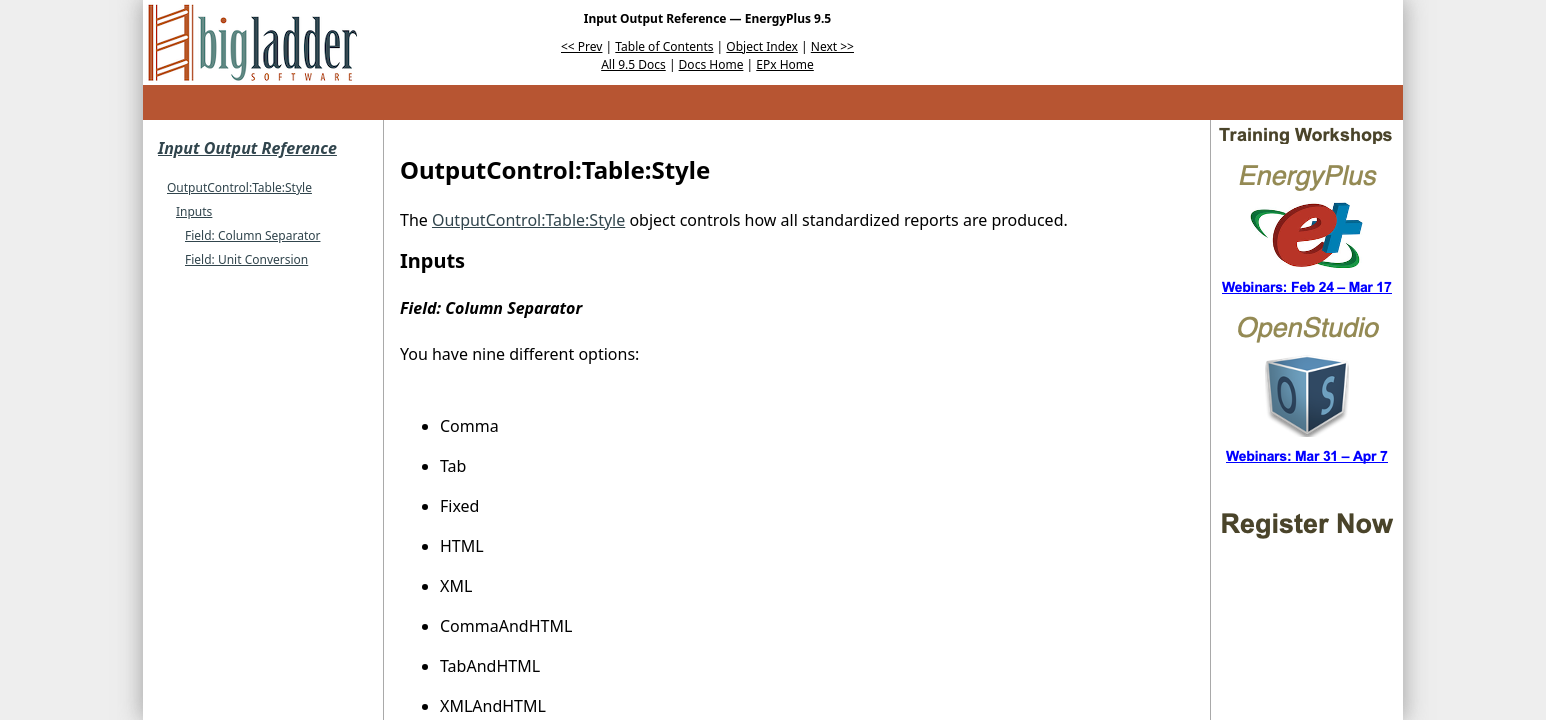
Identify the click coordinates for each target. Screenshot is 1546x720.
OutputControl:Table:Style (239, 187)
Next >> (832, 46)
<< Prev (581, 46)
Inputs (194, 211)
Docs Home (711, 64)
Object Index (762, 46)
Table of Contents (664, 46)
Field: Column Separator (252, 235)
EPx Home (785, 64)
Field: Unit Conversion (246, 259)
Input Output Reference (247, 148)
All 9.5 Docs (633, 64)
